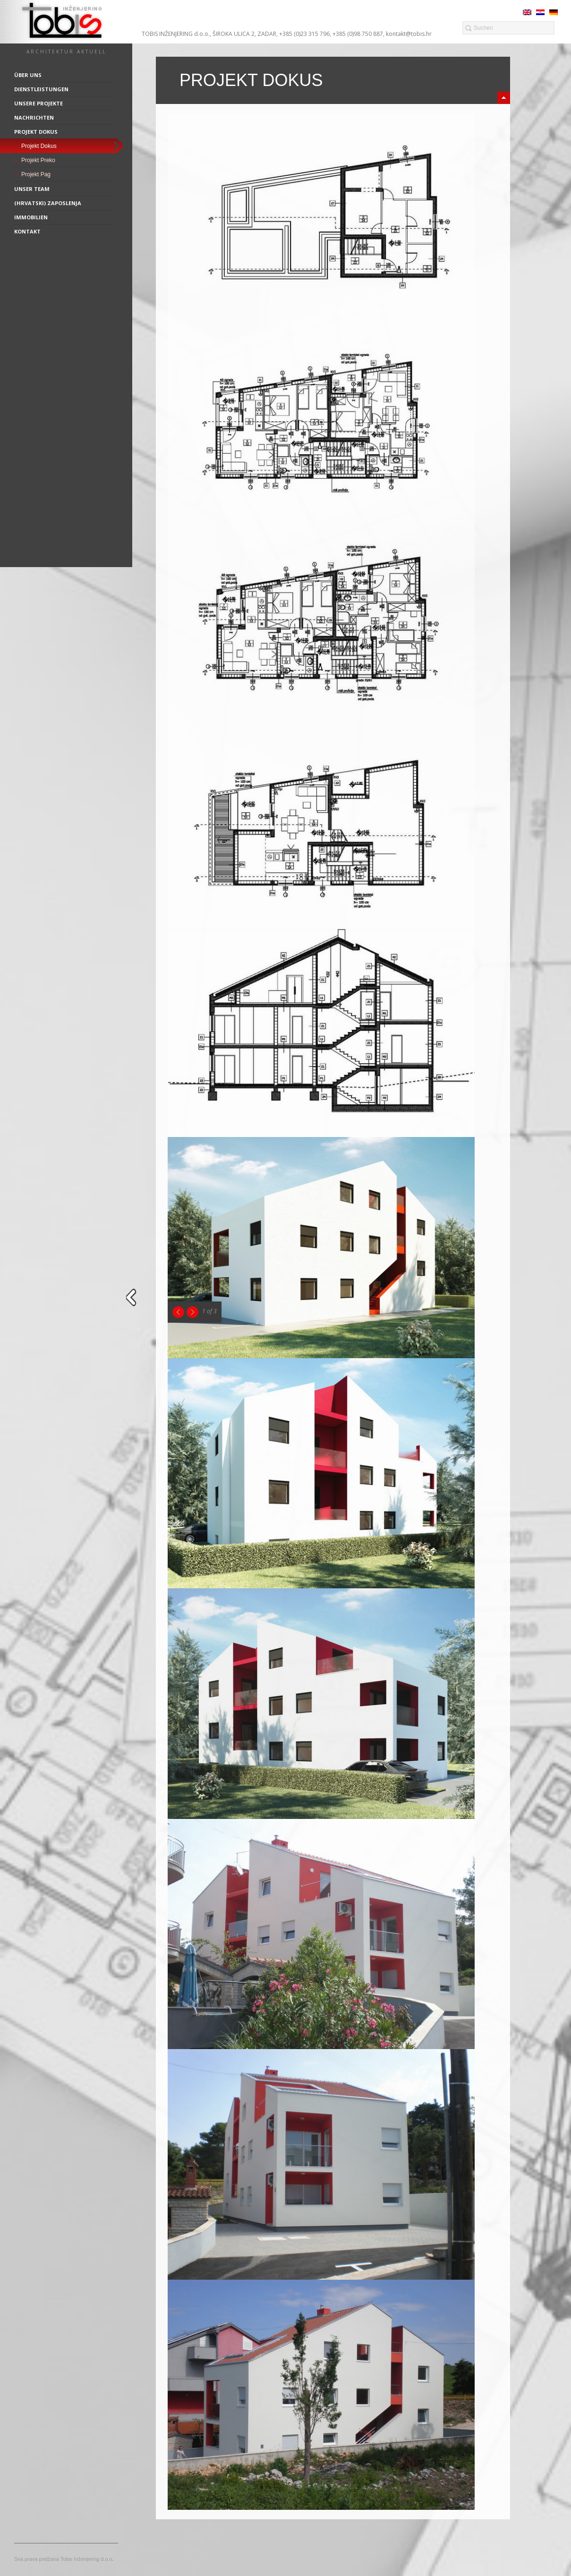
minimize (503, 98)
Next (192, 1312)
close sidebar (132, 1297)
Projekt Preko (38, 160)
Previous (178, 1312)
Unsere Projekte (38, 103)
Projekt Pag (36, 174)
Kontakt (27, 231)
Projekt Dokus (36, 131)
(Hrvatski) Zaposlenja (47, 203)
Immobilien (31, 217)
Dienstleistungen (41, 89)
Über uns (28, 74)
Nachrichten (34, 117)
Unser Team (32, 188)
